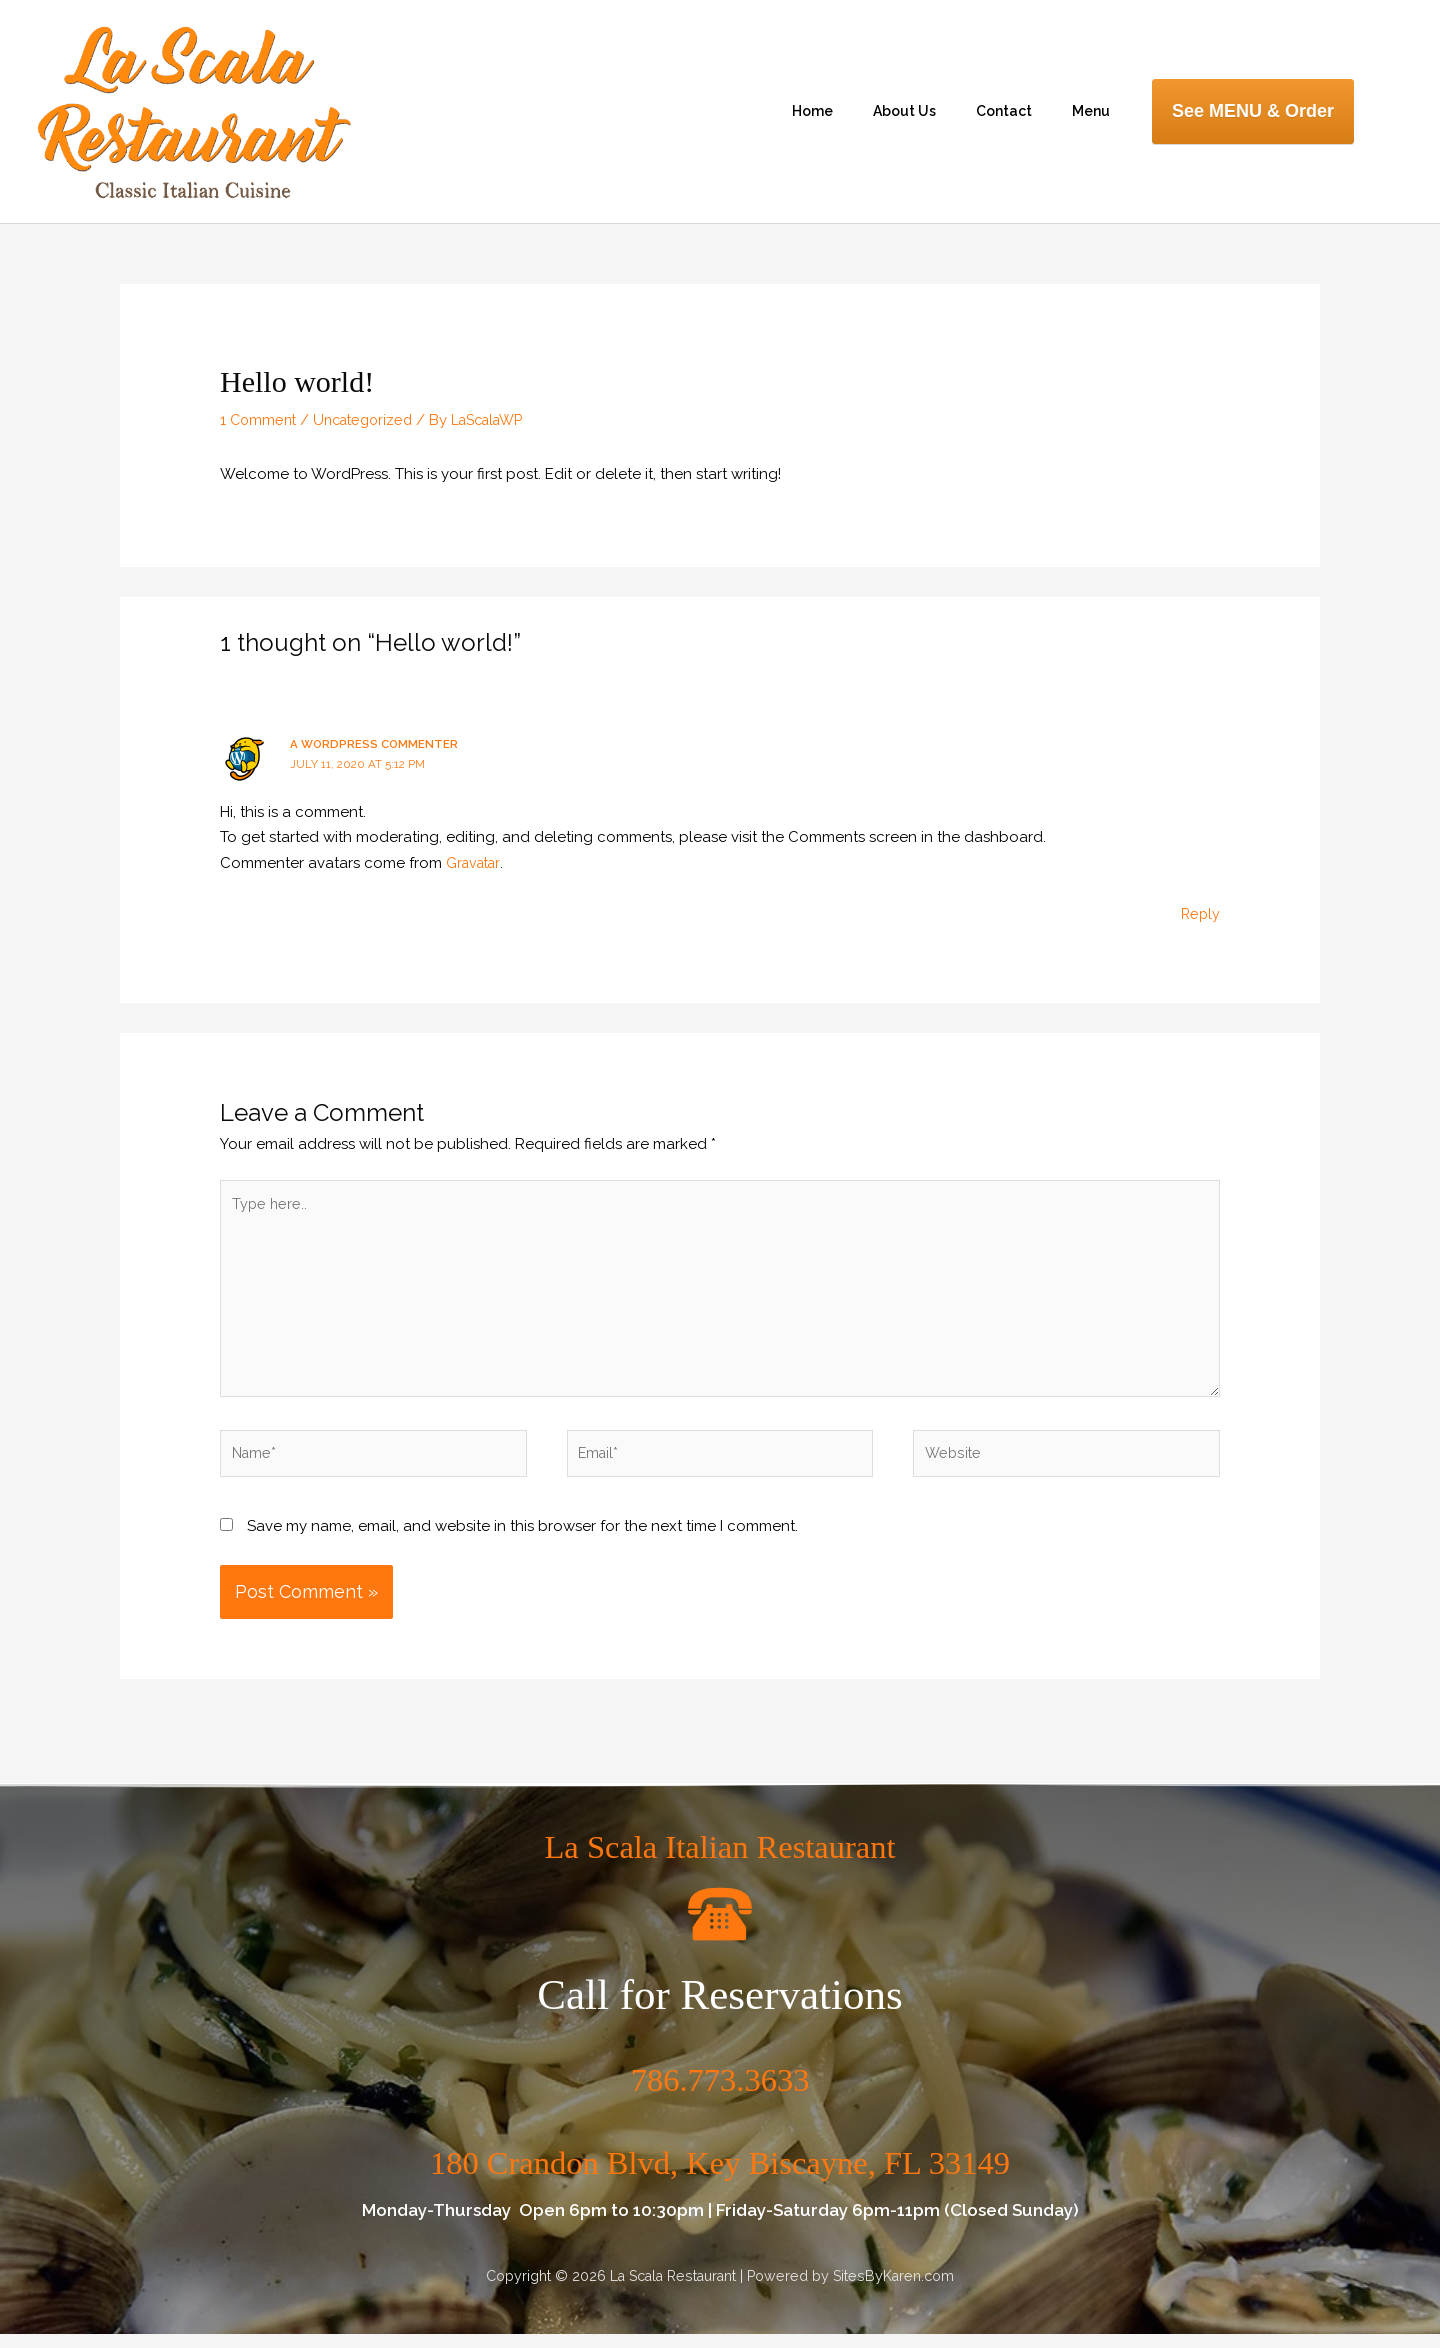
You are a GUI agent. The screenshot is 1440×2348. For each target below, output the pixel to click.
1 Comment (260, 420)
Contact (1004, 111)
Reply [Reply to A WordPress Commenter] (1199, 914)
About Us (904, 111)
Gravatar (476, 863)
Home (812, 111)
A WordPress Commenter (376, 744)
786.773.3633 (720, 2091)
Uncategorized (370, 420)
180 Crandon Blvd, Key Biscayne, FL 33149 (720, 2173)
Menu (1091, 111)
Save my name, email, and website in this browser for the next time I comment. (522, 1540)
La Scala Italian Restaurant (720, 1857)
